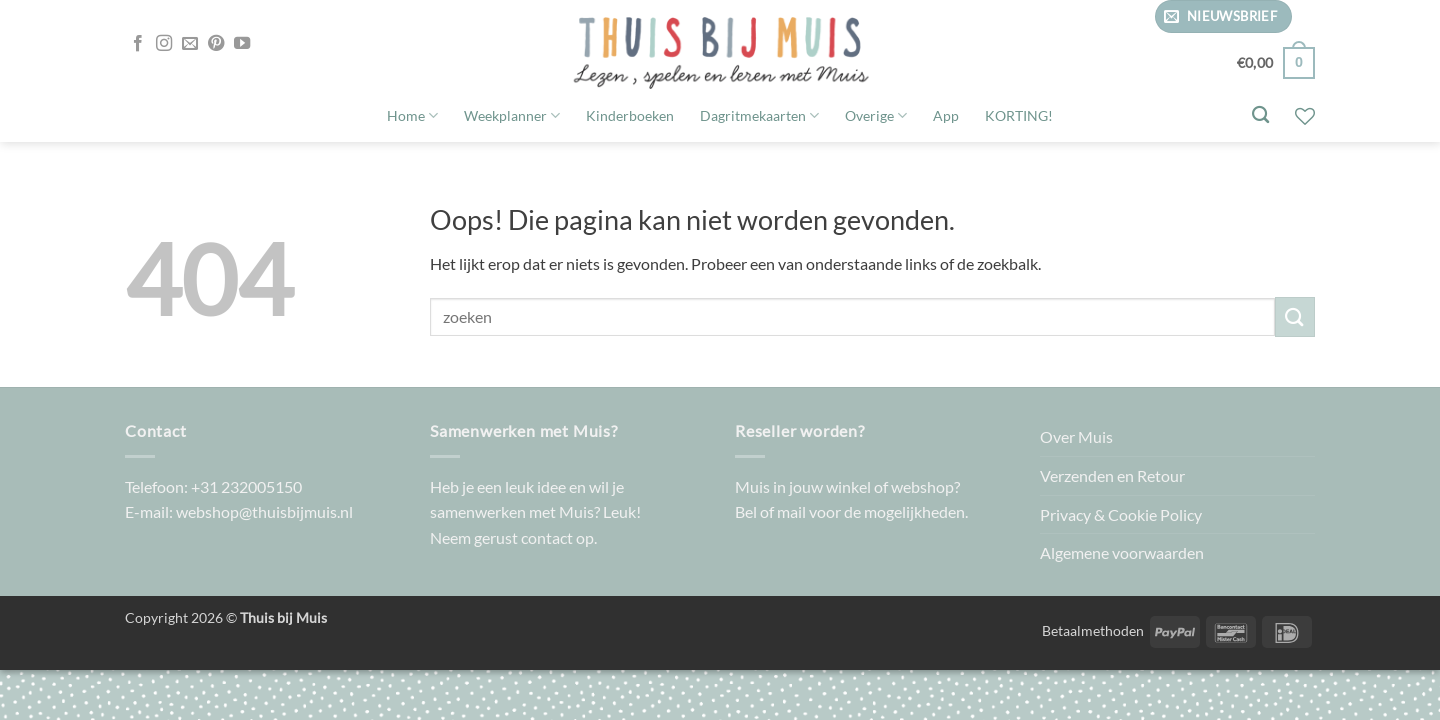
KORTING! (1019, 115)
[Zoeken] (1260, 115)
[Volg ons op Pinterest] (216, 44)
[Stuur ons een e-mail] (190, 44)
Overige (876, 115)
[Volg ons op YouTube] (242, 44)
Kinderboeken (630, 115)
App (946, 115)
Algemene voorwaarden (1122, 552)
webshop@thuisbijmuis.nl (264, 511)
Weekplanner (512, 115)
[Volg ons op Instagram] (164, 44)
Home (412, 115)
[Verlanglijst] (1305, 116)
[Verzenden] (1295, 316)
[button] (1223, 16)
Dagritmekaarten (759, 115)
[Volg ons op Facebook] (138, 44)
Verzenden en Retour (1112, 475)
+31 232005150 (246, 486)
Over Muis (1076, 436)
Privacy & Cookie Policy (1121, 514)
